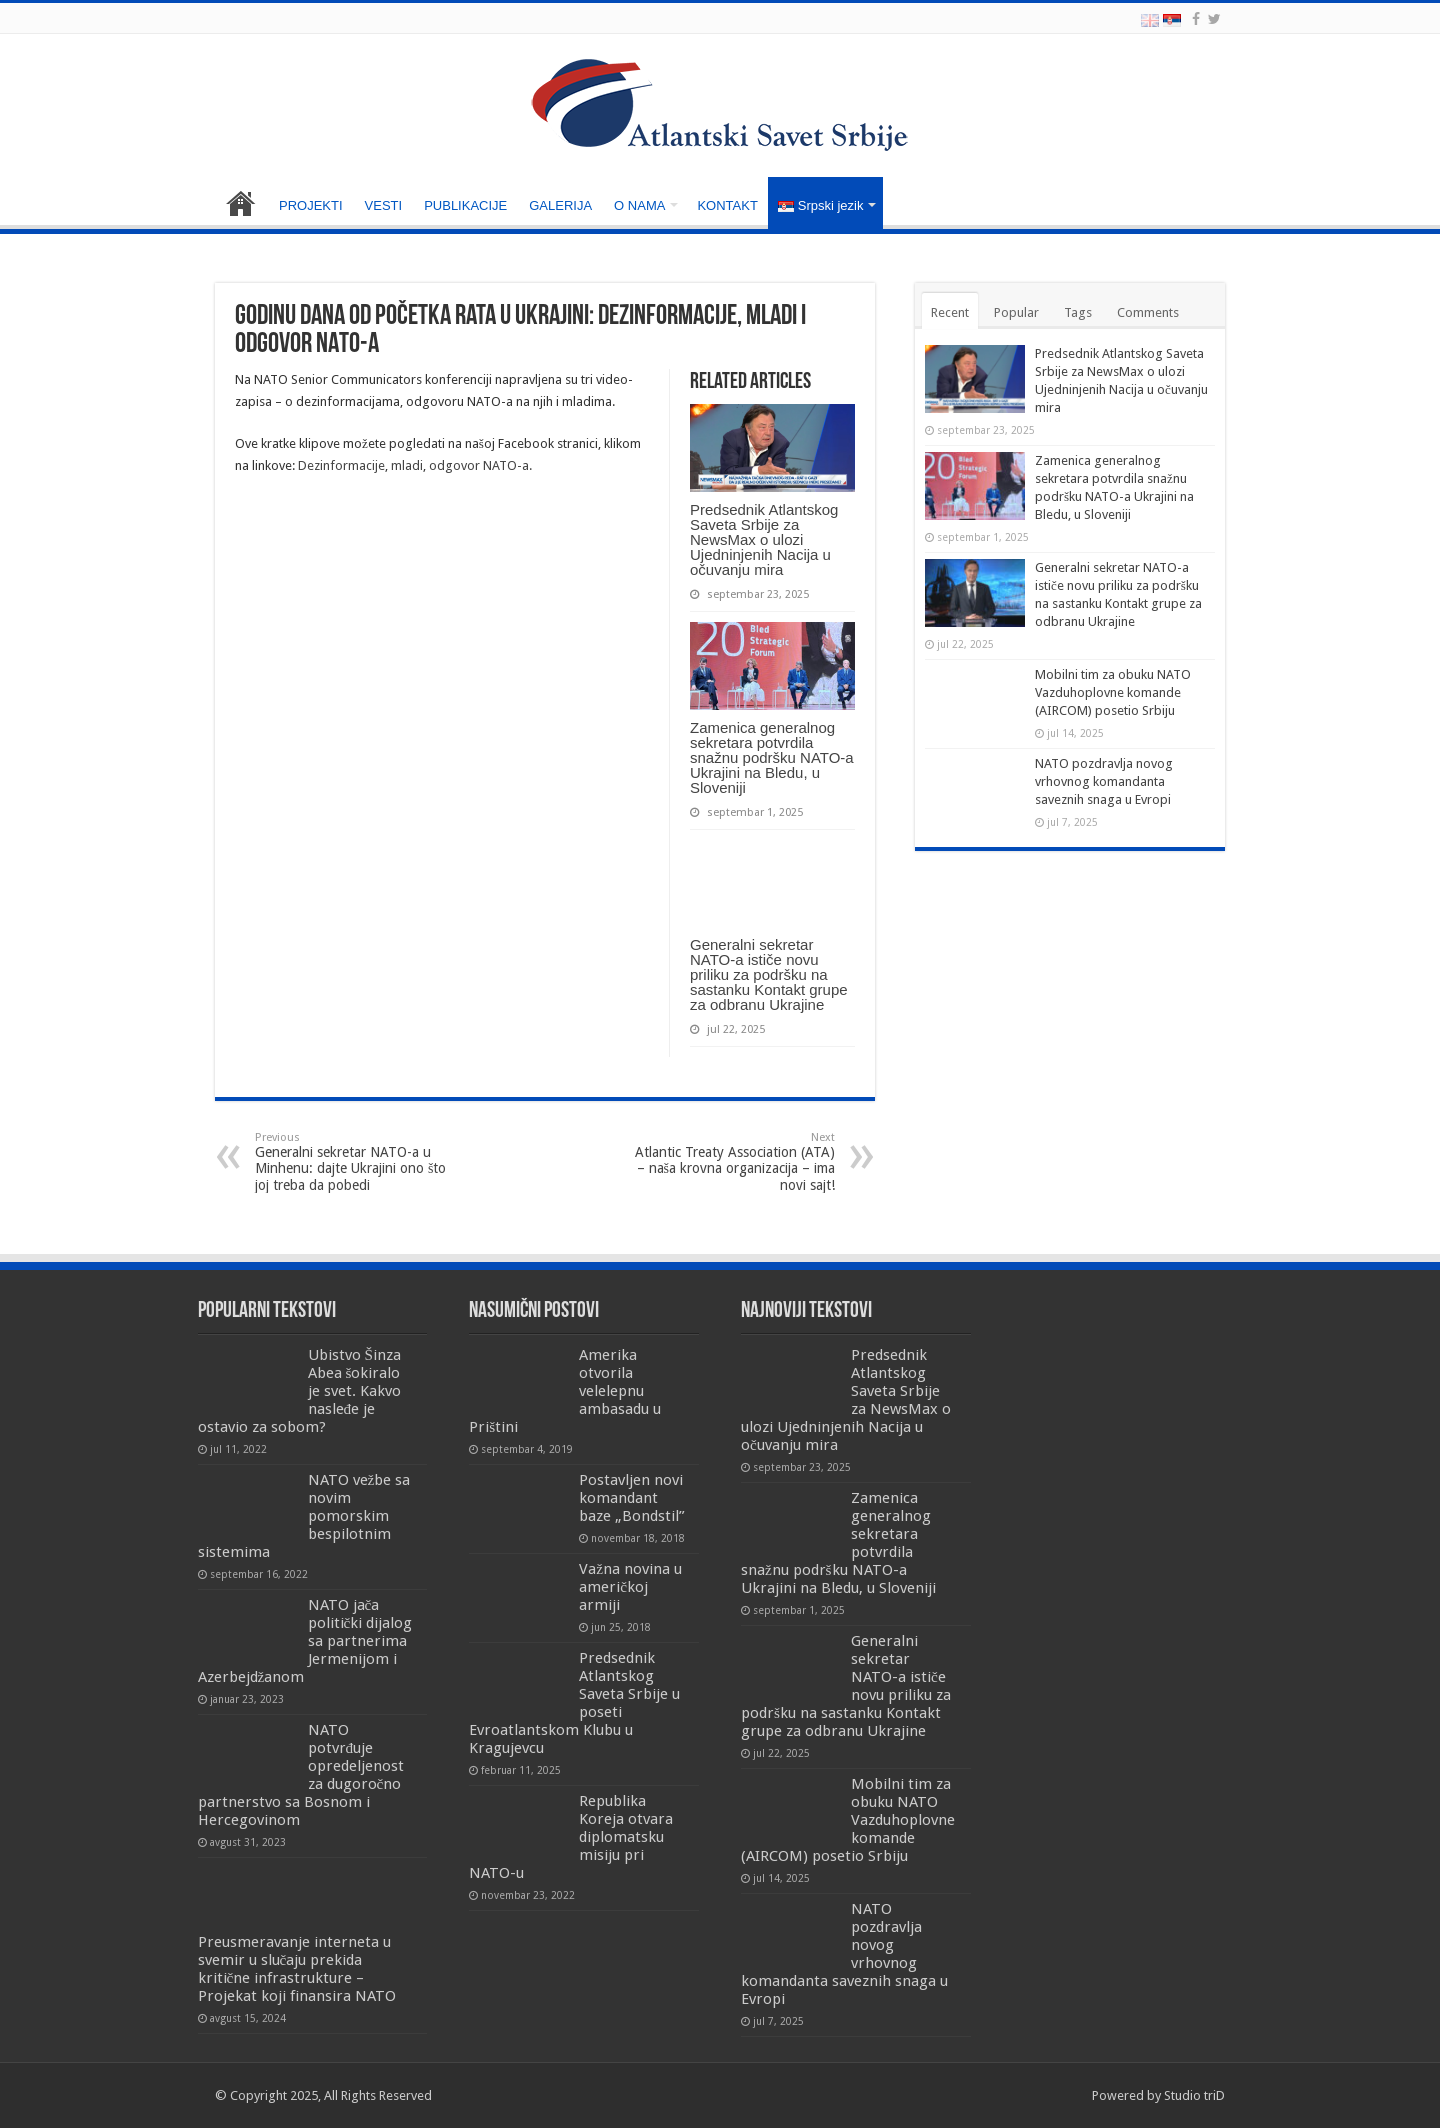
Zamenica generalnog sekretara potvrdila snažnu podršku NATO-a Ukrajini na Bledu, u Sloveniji (772, 757)
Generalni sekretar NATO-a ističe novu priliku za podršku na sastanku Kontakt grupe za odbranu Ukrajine (769, 974)
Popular (1016, 312)
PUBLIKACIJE (465, 205)
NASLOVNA (241, 203)
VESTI (384, 205)
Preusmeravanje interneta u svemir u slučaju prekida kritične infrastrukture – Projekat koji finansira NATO (297, 1969)
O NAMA (639, 205)
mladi (407, 465)
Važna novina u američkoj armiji (630, 1587)
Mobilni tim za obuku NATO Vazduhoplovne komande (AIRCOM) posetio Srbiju (1113, 692)
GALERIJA (560, 205)
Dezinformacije (341, 465)
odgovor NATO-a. (480, 465)
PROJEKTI (311, 205)
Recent (950, 312)
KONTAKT (727, 205)
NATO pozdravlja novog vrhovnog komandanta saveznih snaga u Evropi (1104, 781)
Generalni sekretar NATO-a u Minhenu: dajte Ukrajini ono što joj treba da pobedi (357, 1162)
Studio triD (1194, 2095)
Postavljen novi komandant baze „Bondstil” (632, 1498)
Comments (1148, 312)
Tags (1078, 312)
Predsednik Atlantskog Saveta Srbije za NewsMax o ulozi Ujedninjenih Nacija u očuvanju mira (764, 539)
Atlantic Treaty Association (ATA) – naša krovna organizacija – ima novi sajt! (732, 1162)
